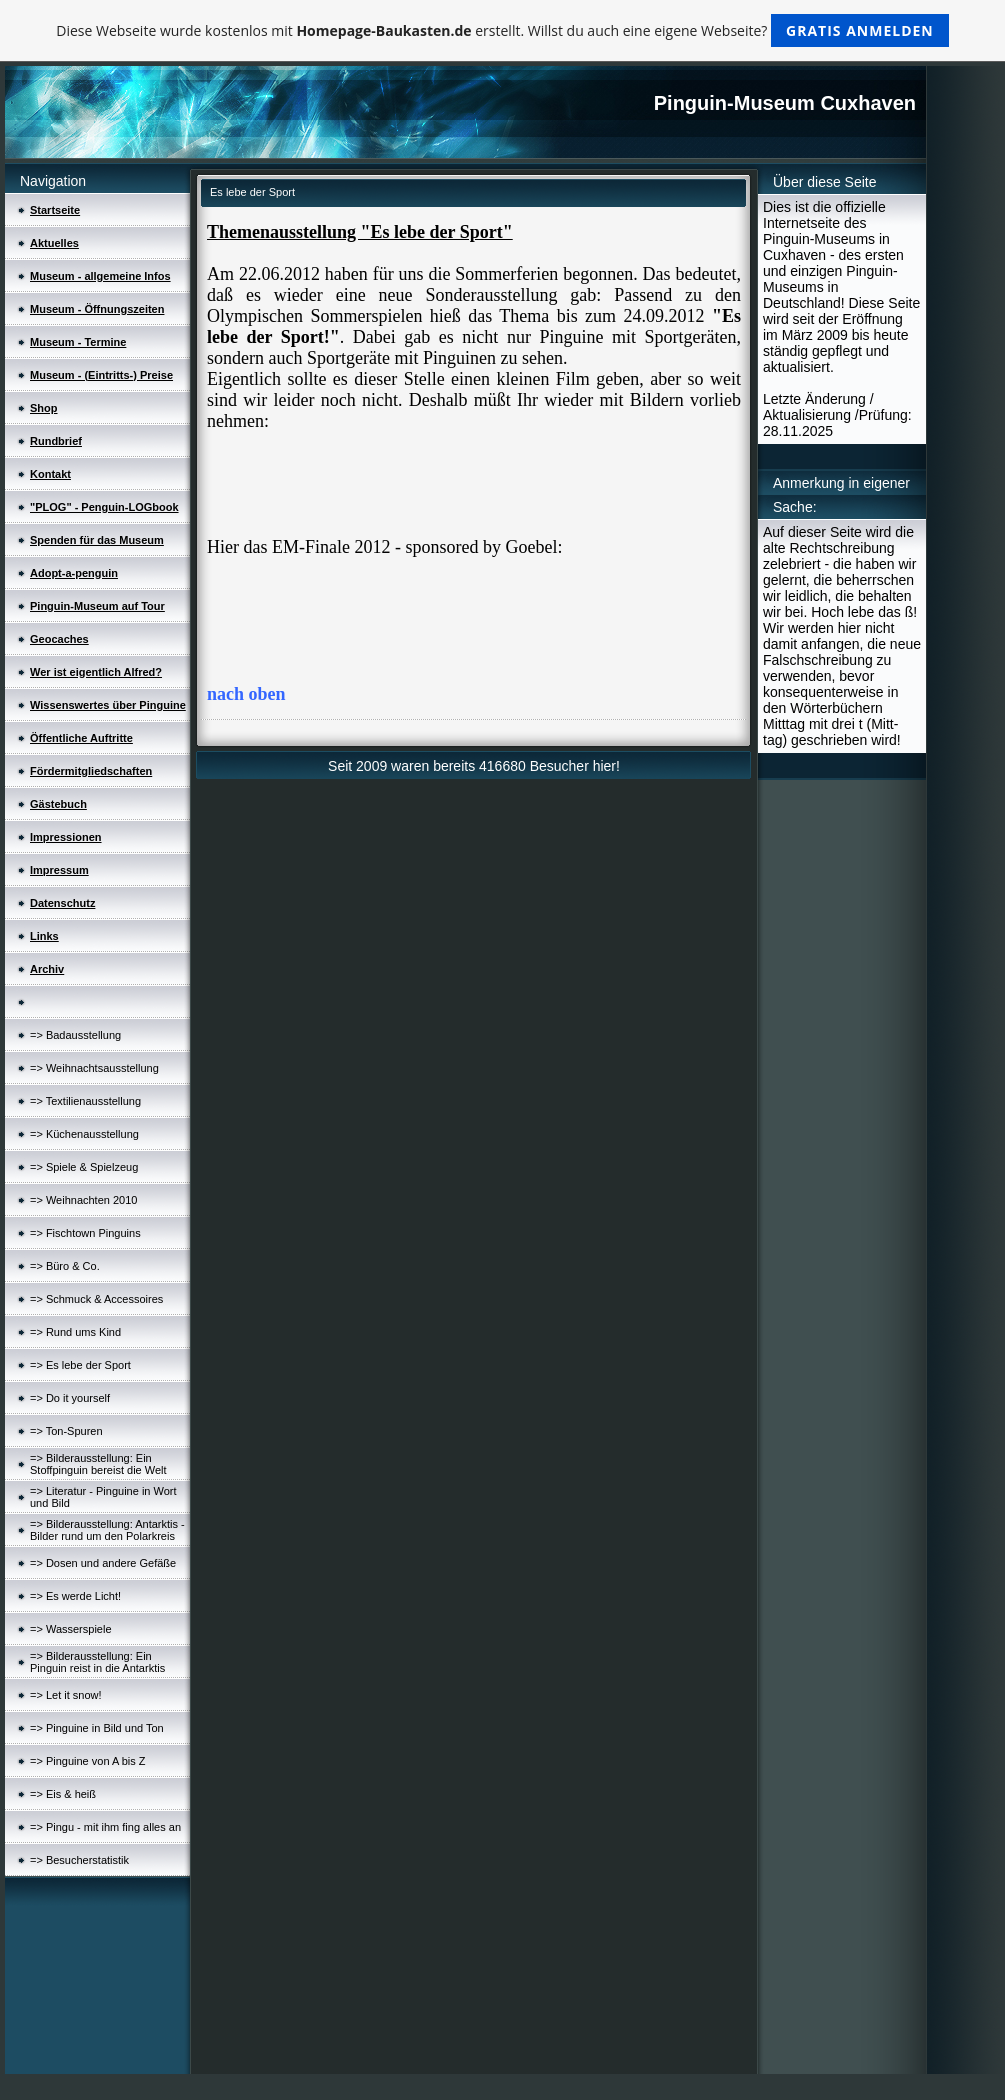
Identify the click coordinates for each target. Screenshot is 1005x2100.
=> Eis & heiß (63, 1794)
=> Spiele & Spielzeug (84, 1167)
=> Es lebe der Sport (80, 1365)
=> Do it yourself (70, 1398)
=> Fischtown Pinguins (85, 1233)
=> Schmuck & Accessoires (96, 1299)
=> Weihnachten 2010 (83, 1200)
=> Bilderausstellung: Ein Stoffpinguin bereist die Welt (98, 1464)
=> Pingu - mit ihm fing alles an (105, 1827)
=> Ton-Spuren (66, 1431)
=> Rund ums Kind (75, 1332)
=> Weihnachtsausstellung (94, 1068)
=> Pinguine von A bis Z (88, 1761)
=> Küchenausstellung (84, 1134)
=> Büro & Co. (65, 1266)
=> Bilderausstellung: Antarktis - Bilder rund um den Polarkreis (107, 1530)
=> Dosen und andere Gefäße (103, 1563)
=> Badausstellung (75, 1035)
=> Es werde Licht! (75, 1596)
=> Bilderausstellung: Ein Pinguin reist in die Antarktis (97, 1662)
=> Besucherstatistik (79, 1860)
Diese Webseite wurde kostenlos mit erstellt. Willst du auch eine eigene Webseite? (502, 30)
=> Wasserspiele (71, 1629)
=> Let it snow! (66, 1695)
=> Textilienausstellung (85, 1101)
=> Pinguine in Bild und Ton (97, 1728)
